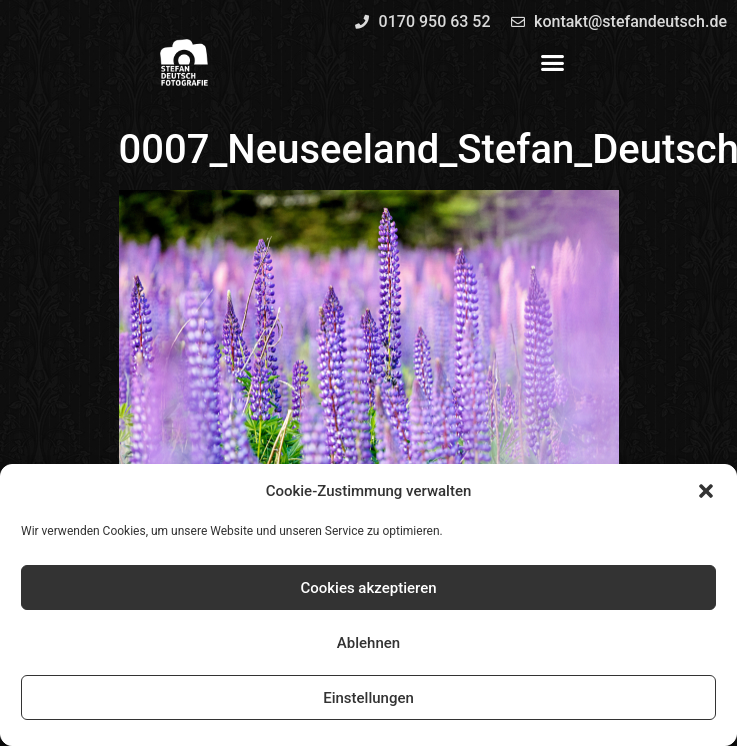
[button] (706, 491)
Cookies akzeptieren (368, 588)
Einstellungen (368, 698)
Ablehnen (368, 643)
